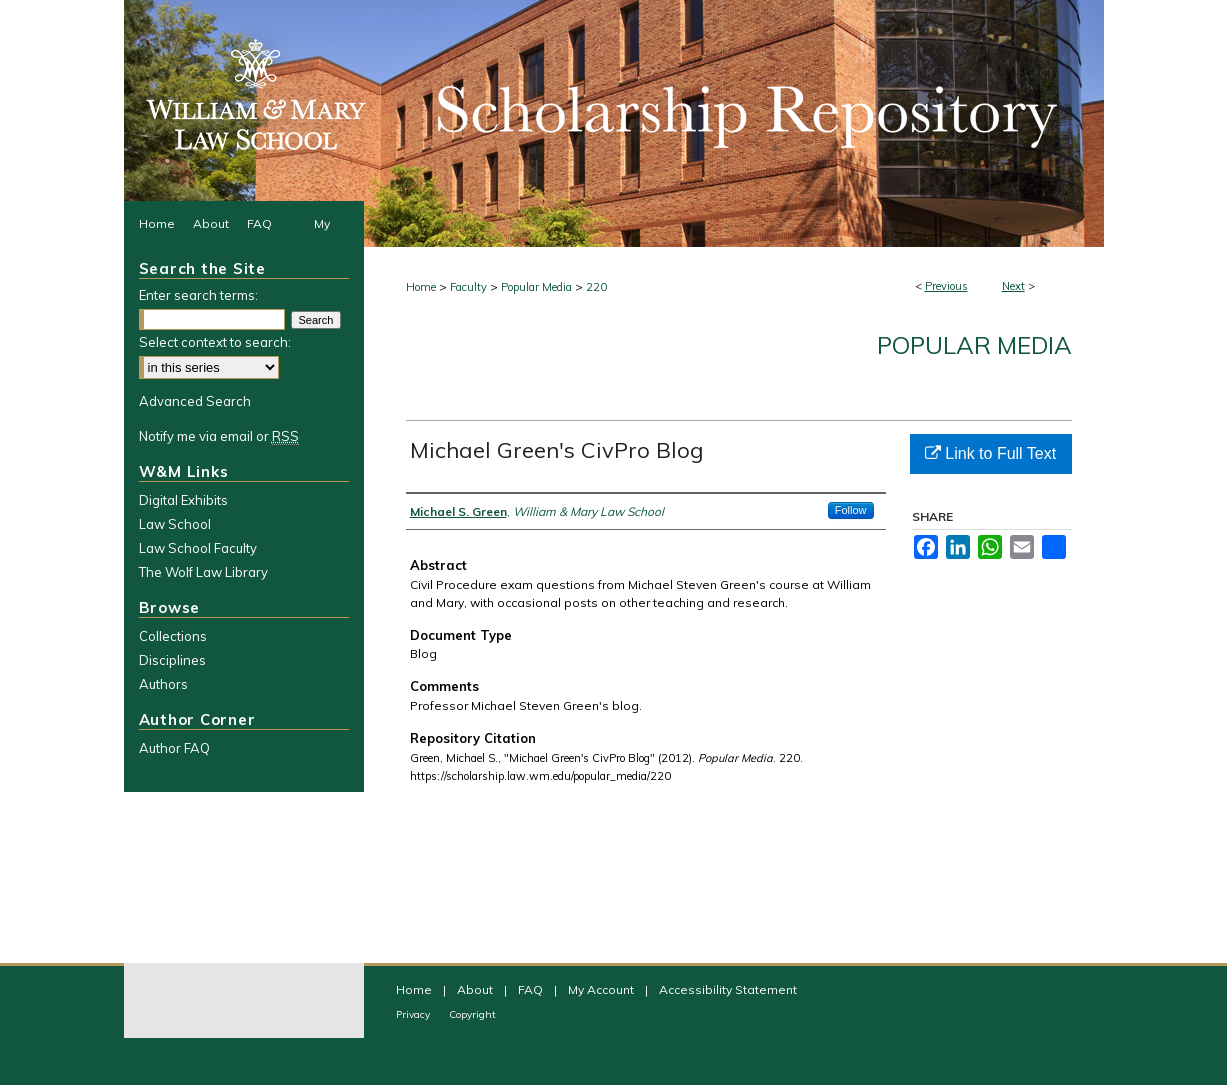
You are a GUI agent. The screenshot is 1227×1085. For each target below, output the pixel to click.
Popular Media (536, 287)
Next (1013, 286)
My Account (602, 989)
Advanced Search (195, 401)
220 (596, 287)
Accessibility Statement (728, 989)
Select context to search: (215, 342)
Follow (851, 510)
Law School (175, 524)
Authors (163, 684)
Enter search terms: (198, 295)
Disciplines (172, 660)
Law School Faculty (198, 548)
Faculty (468, 287)
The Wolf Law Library (203, 572)
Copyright (472, 1014)
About (476, 989)
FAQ (532, 989)
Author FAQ (174, 748)
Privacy (414, 1014)
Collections (173, 636)
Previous (946, 286)
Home (421, 287)
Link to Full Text (990, 453)
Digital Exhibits (183, 500)
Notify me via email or (219, 436)
